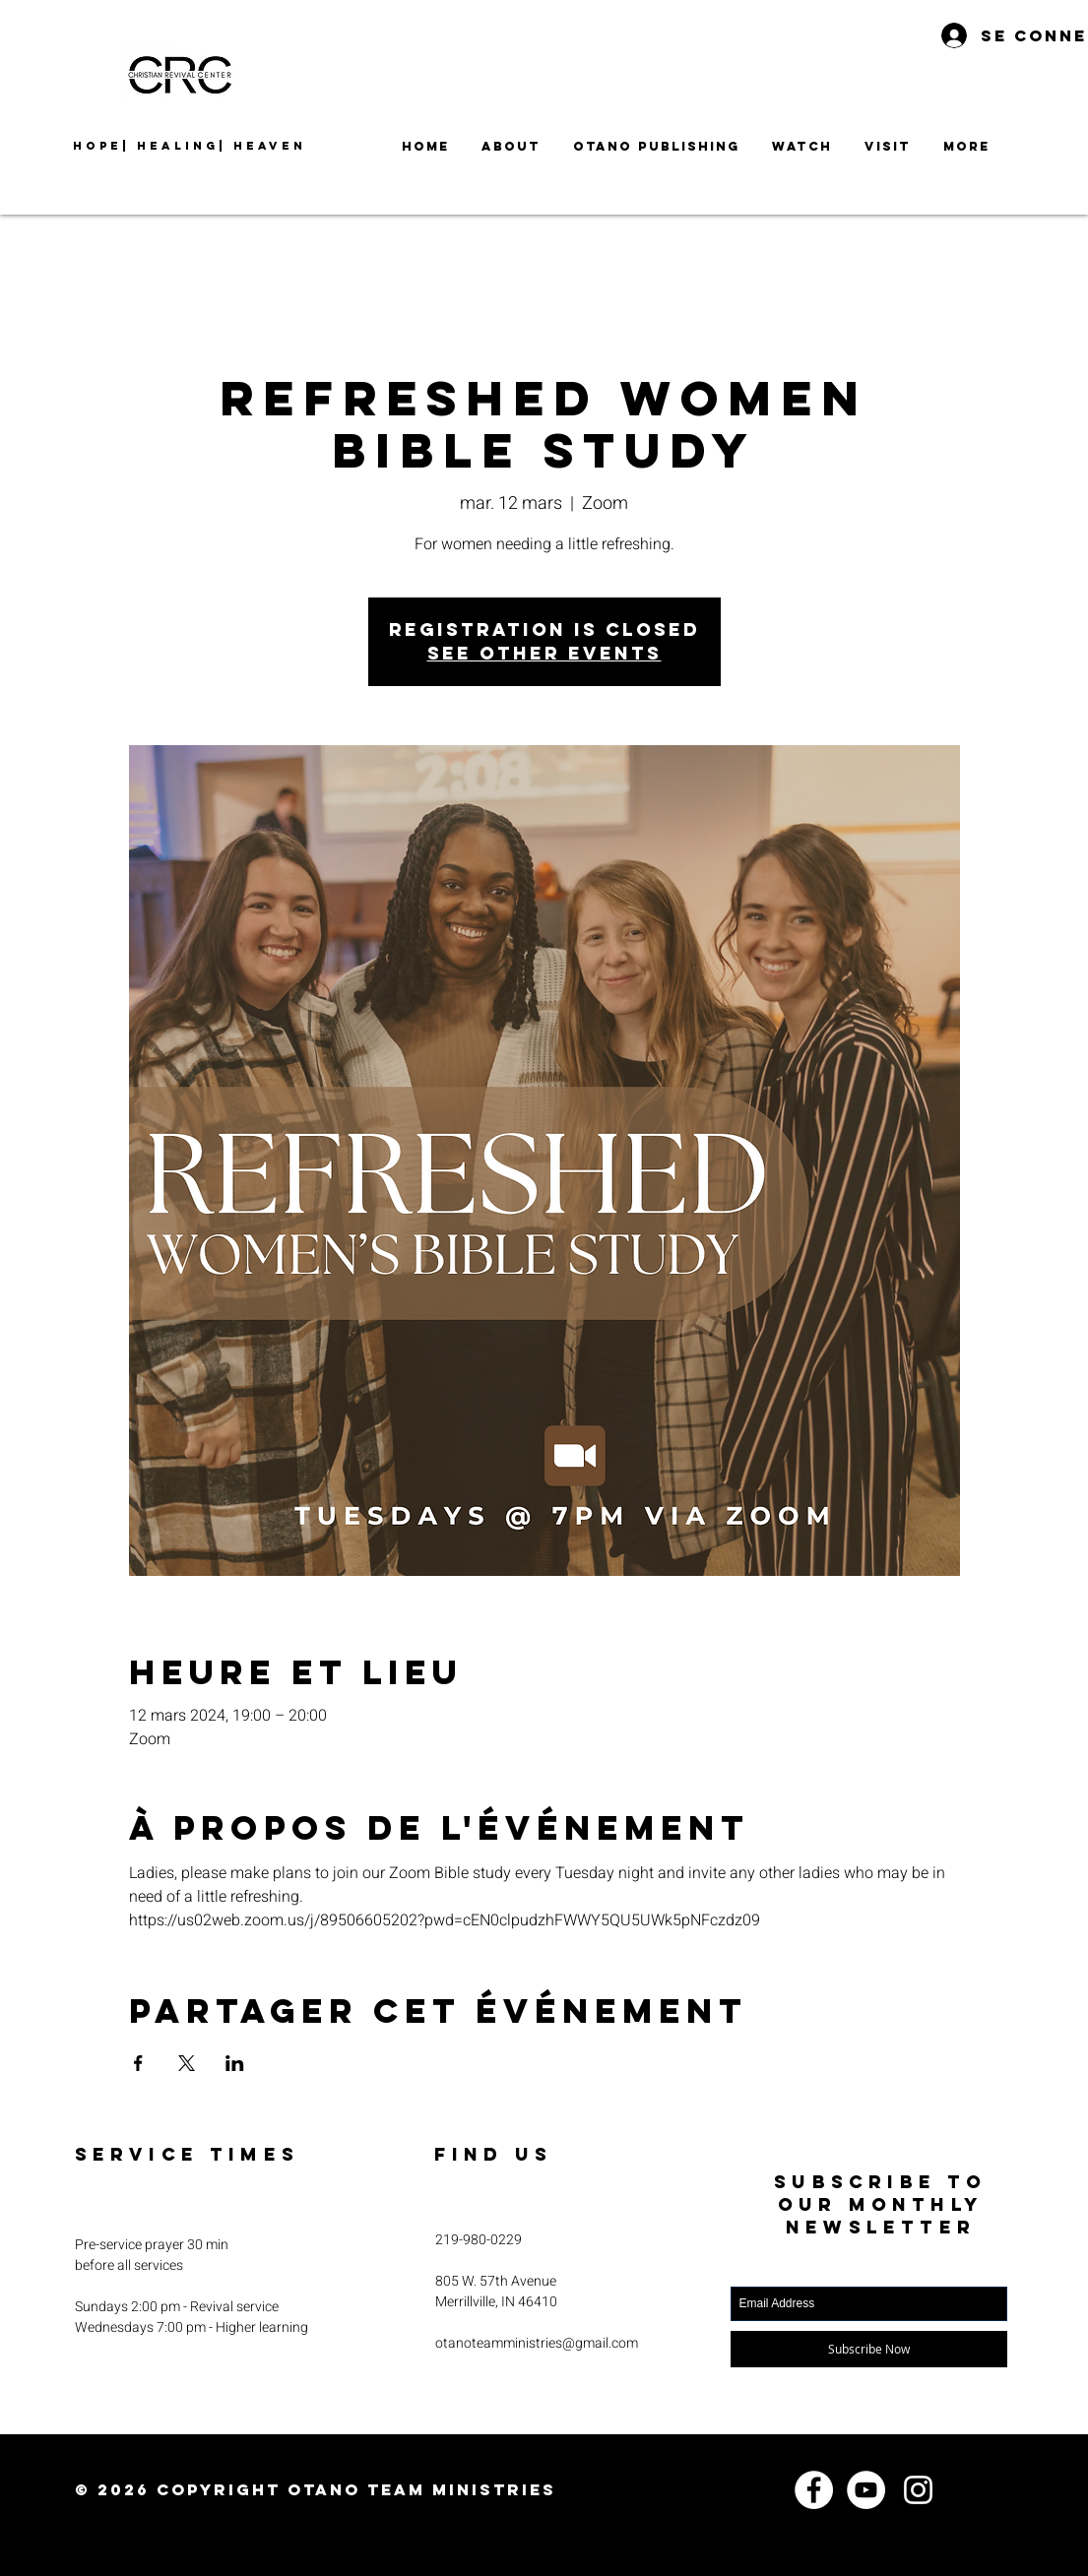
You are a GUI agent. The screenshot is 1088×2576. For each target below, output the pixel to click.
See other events (544, 653)
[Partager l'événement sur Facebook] (138, 2063)
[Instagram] (918, 2490)
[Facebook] (814, 2490)
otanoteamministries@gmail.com (536, 2343)
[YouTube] (866, 2490)
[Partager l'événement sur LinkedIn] (234, 2063)
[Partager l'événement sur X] (186, 2063)
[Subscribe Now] (869, 2349)
